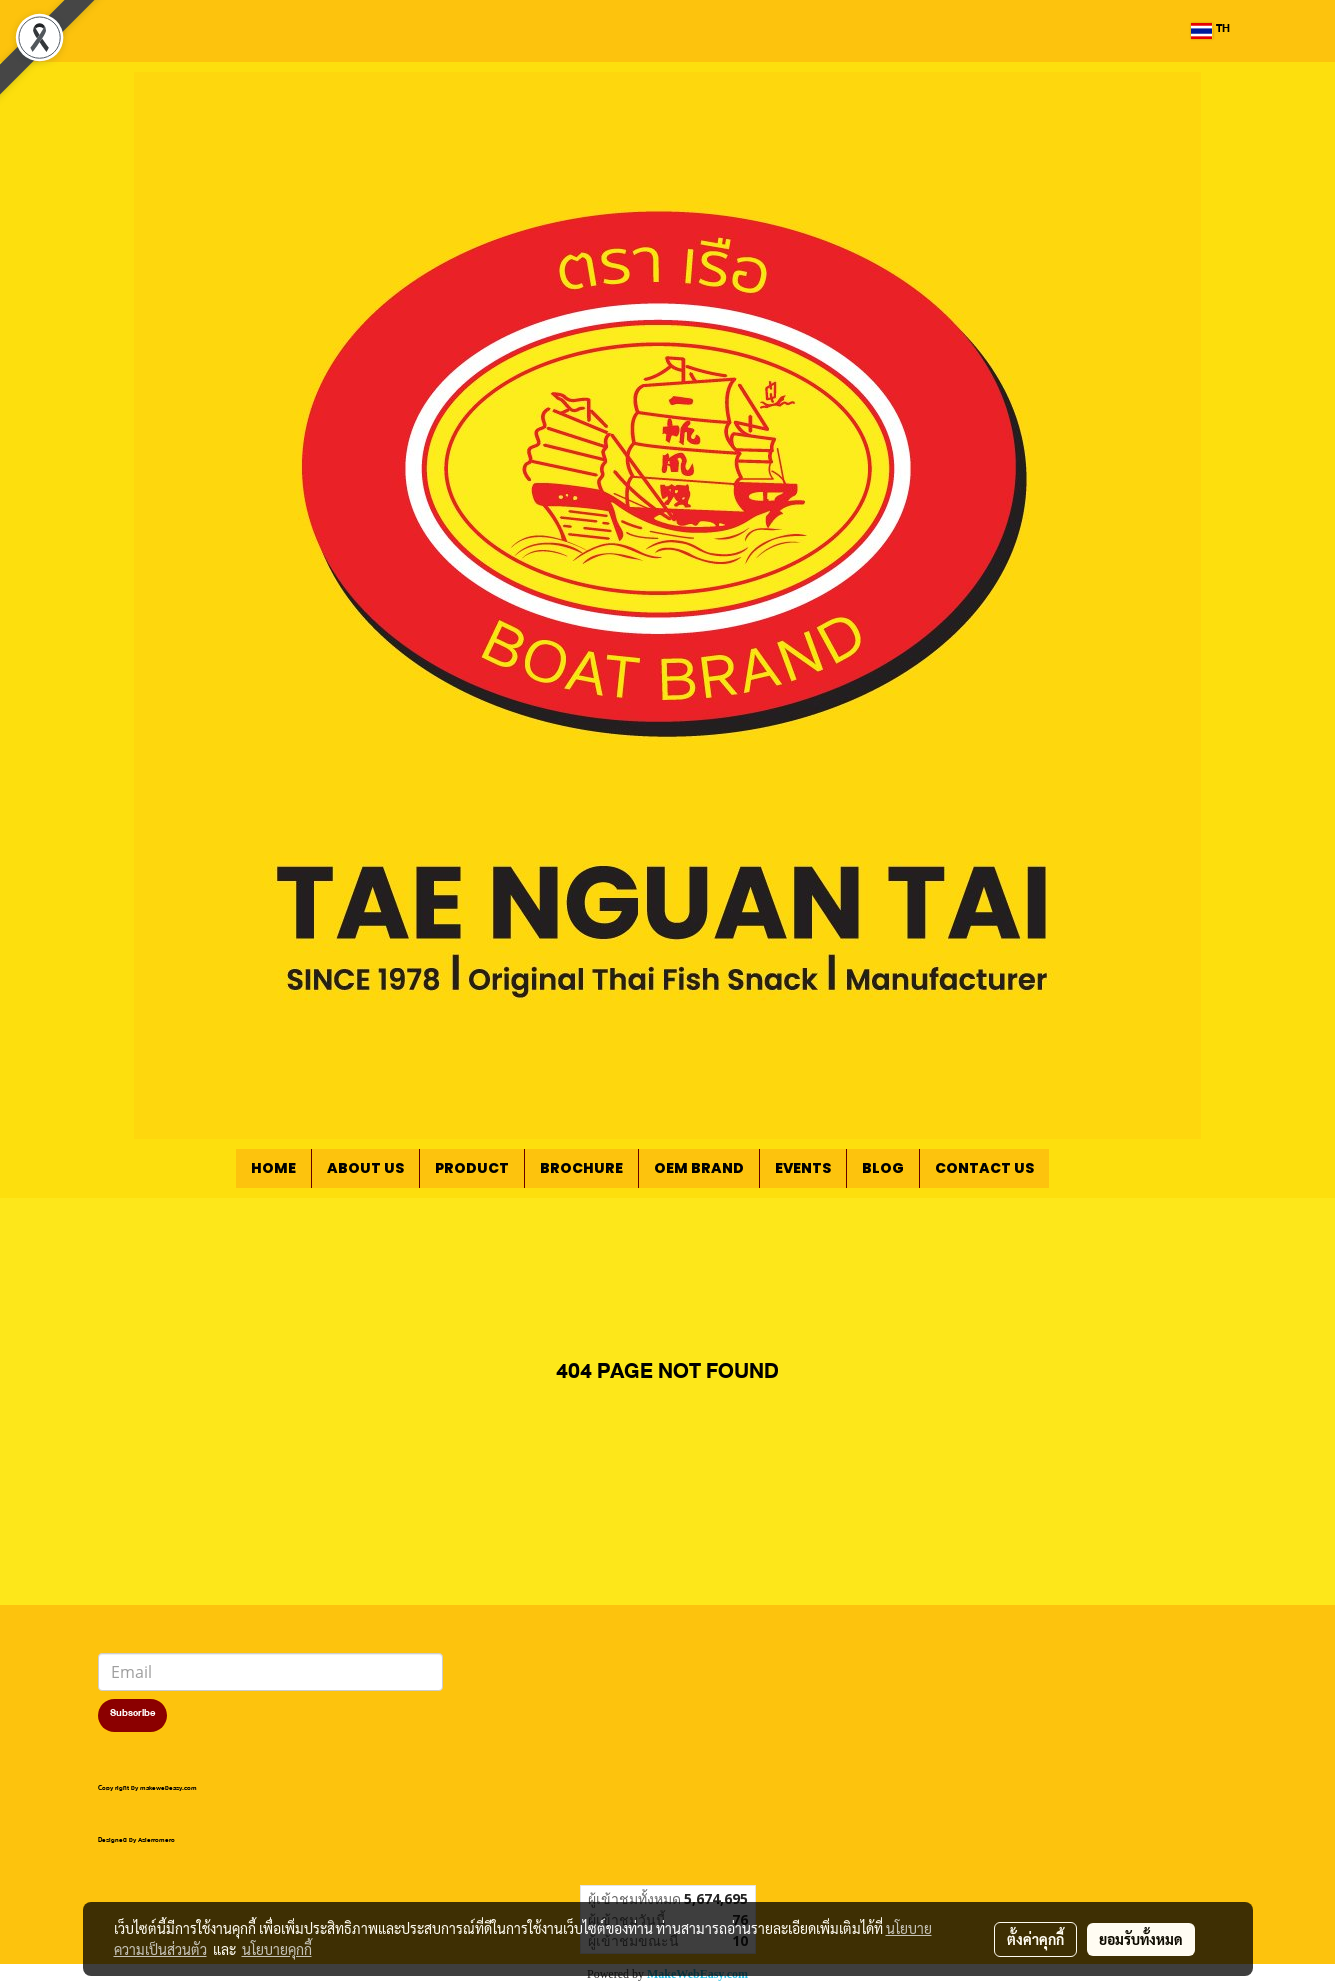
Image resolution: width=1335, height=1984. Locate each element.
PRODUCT (472, 1168)
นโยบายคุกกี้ (277, 1949)
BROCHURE (581, 1168)
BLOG (883, 1168)
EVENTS (803, 1168)
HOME (273, 1168)
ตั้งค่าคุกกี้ (1035, 1939)
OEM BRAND (699, 1168)
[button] (1079, 1169)
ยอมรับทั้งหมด (1141, 1939)
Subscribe (132, 1715)
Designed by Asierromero (136, 1841)
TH (1210, 31)
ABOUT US (365, 1168)
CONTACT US (984, 1168)
